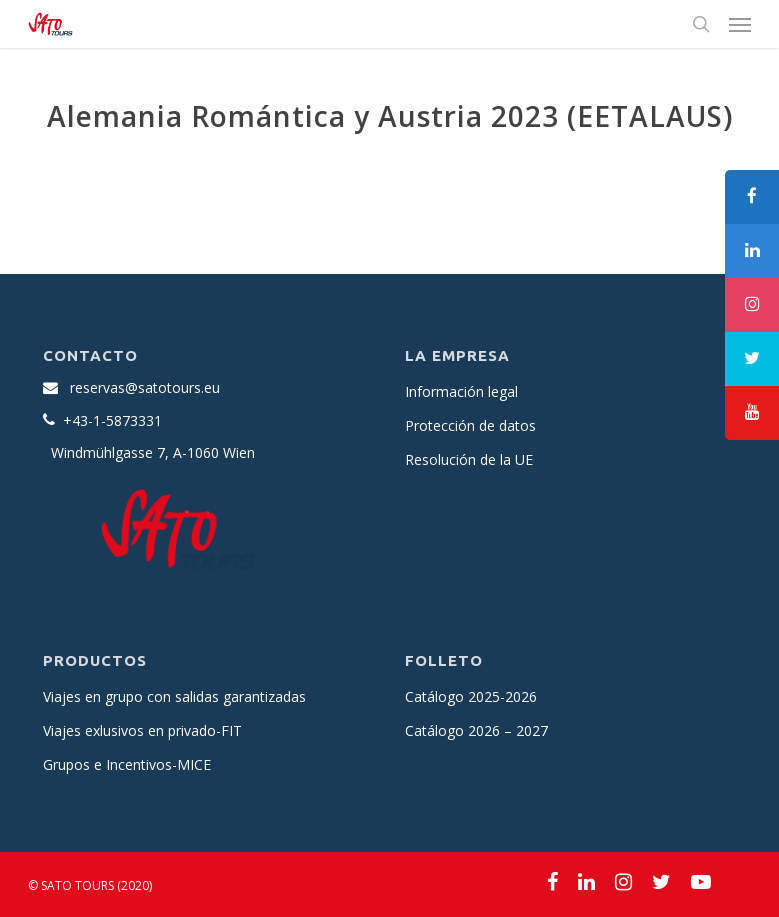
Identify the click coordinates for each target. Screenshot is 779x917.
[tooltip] (752, 197)
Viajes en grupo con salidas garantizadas (174, 696)
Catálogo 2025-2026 (471, 696)
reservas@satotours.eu (145, 387)
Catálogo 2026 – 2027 (476, 730)
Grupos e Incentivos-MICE (127, 764)
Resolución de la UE (469, 459)
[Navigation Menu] (740, 24)
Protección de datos (470, 425)
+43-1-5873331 (112, 420)
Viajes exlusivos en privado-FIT (142, 730)
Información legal (461, 391)
